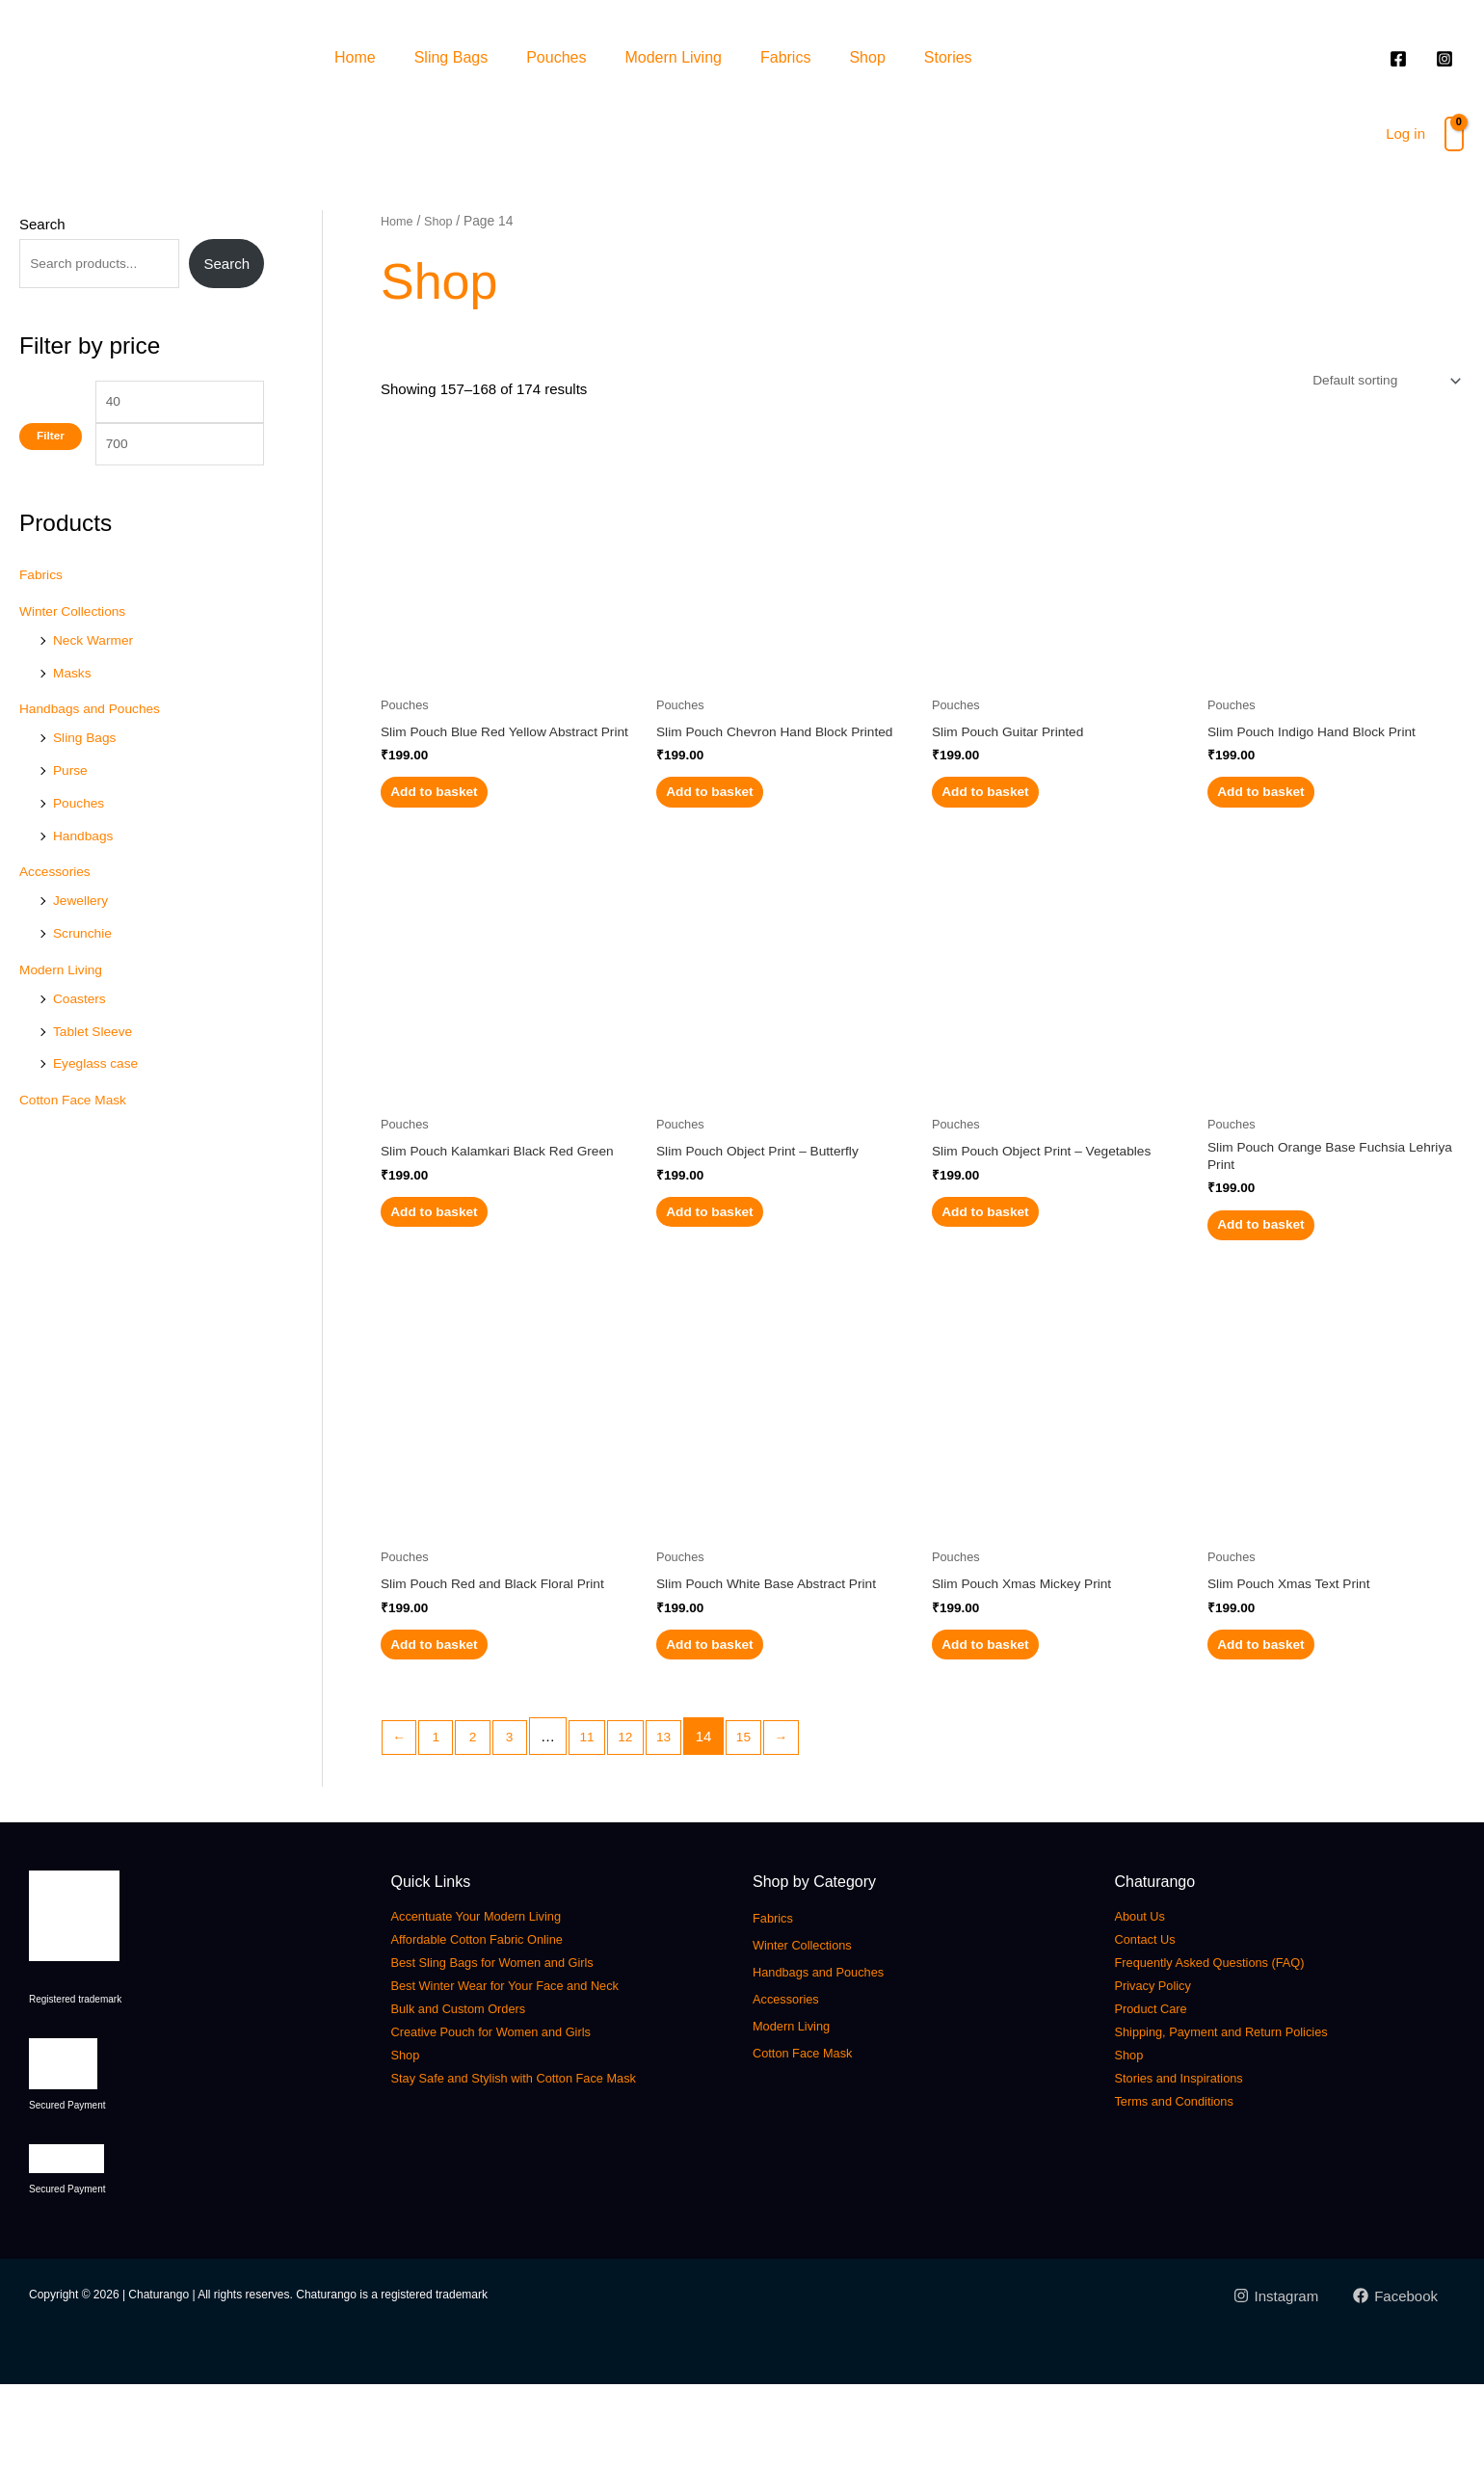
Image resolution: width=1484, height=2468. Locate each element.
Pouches (556, 57)
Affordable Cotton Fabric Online (499, 2022)
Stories (948, 57)
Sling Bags (451, 57)
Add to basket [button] (462, 822)
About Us (1147, 1999)
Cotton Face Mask (78, 1134)
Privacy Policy (1163, 2068)
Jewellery (83, 934)
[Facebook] (1395, 2379)
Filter (51, 486)
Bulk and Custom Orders (475, 2091)
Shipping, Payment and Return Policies (1249, 2115)
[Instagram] (1274, 2379)
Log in (1405, 133)
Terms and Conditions (1189, 2184)
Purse (72, 804)
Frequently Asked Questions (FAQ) (1234, 2045)
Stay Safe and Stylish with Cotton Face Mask (545, 2161)
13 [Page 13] (684, 1820)
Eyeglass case (99, 1097)
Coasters (82, 1032)
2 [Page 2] (481, 1820)
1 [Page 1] (440, 1820)
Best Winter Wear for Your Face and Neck (534, 2068)
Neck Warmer (97, 674)
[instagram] (1447, 58)
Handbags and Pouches (96, 742)
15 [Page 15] (768, 1820)
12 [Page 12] (643, 1820)
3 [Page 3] (520, 1820)
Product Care (1160, 2091)
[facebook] (1401, 58)
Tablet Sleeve (96, 1065)
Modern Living (673, 57)
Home (355, 57)
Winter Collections (77, 645)
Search (42, 224)
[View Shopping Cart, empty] (1454, 134)
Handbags (86, 870)
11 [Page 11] (602, 1820)
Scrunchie (85, 967)
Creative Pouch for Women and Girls (516, 2115)
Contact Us (1153, 2022)
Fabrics (785, 57)
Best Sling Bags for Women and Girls (518, 2045)
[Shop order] (1377, 382)
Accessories (58, 905)
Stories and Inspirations (1195, 2161)
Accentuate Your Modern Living (497, 1999)
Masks (73, 707)
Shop (867, 57)
